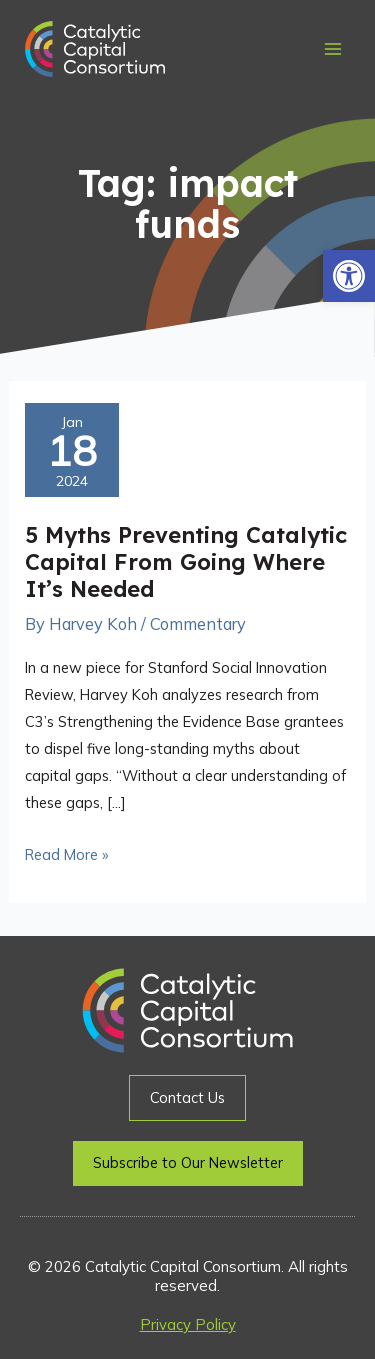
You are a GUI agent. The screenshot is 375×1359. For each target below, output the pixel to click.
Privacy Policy (188, 1324)
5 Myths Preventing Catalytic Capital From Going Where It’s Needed (186, 561)
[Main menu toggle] (332, 49)
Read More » (66, 852)
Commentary (198, 624)
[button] (349, 276)
